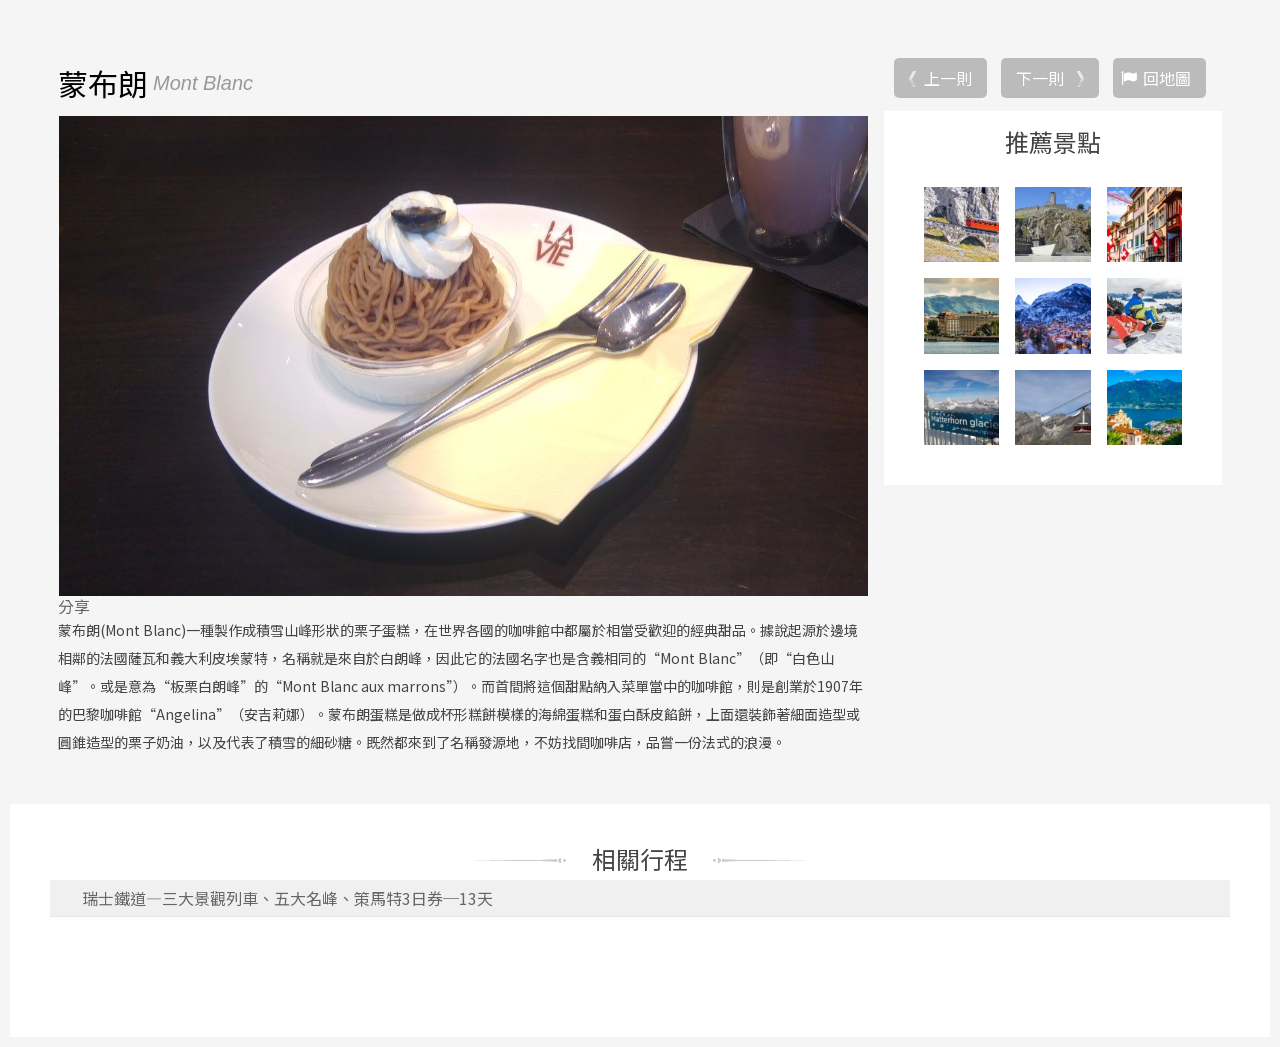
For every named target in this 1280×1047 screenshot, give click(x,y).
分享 (74, 606)
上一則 (948, 78)
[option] (463, 356)
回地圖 (1167, 78)
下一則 (1040, 78)
